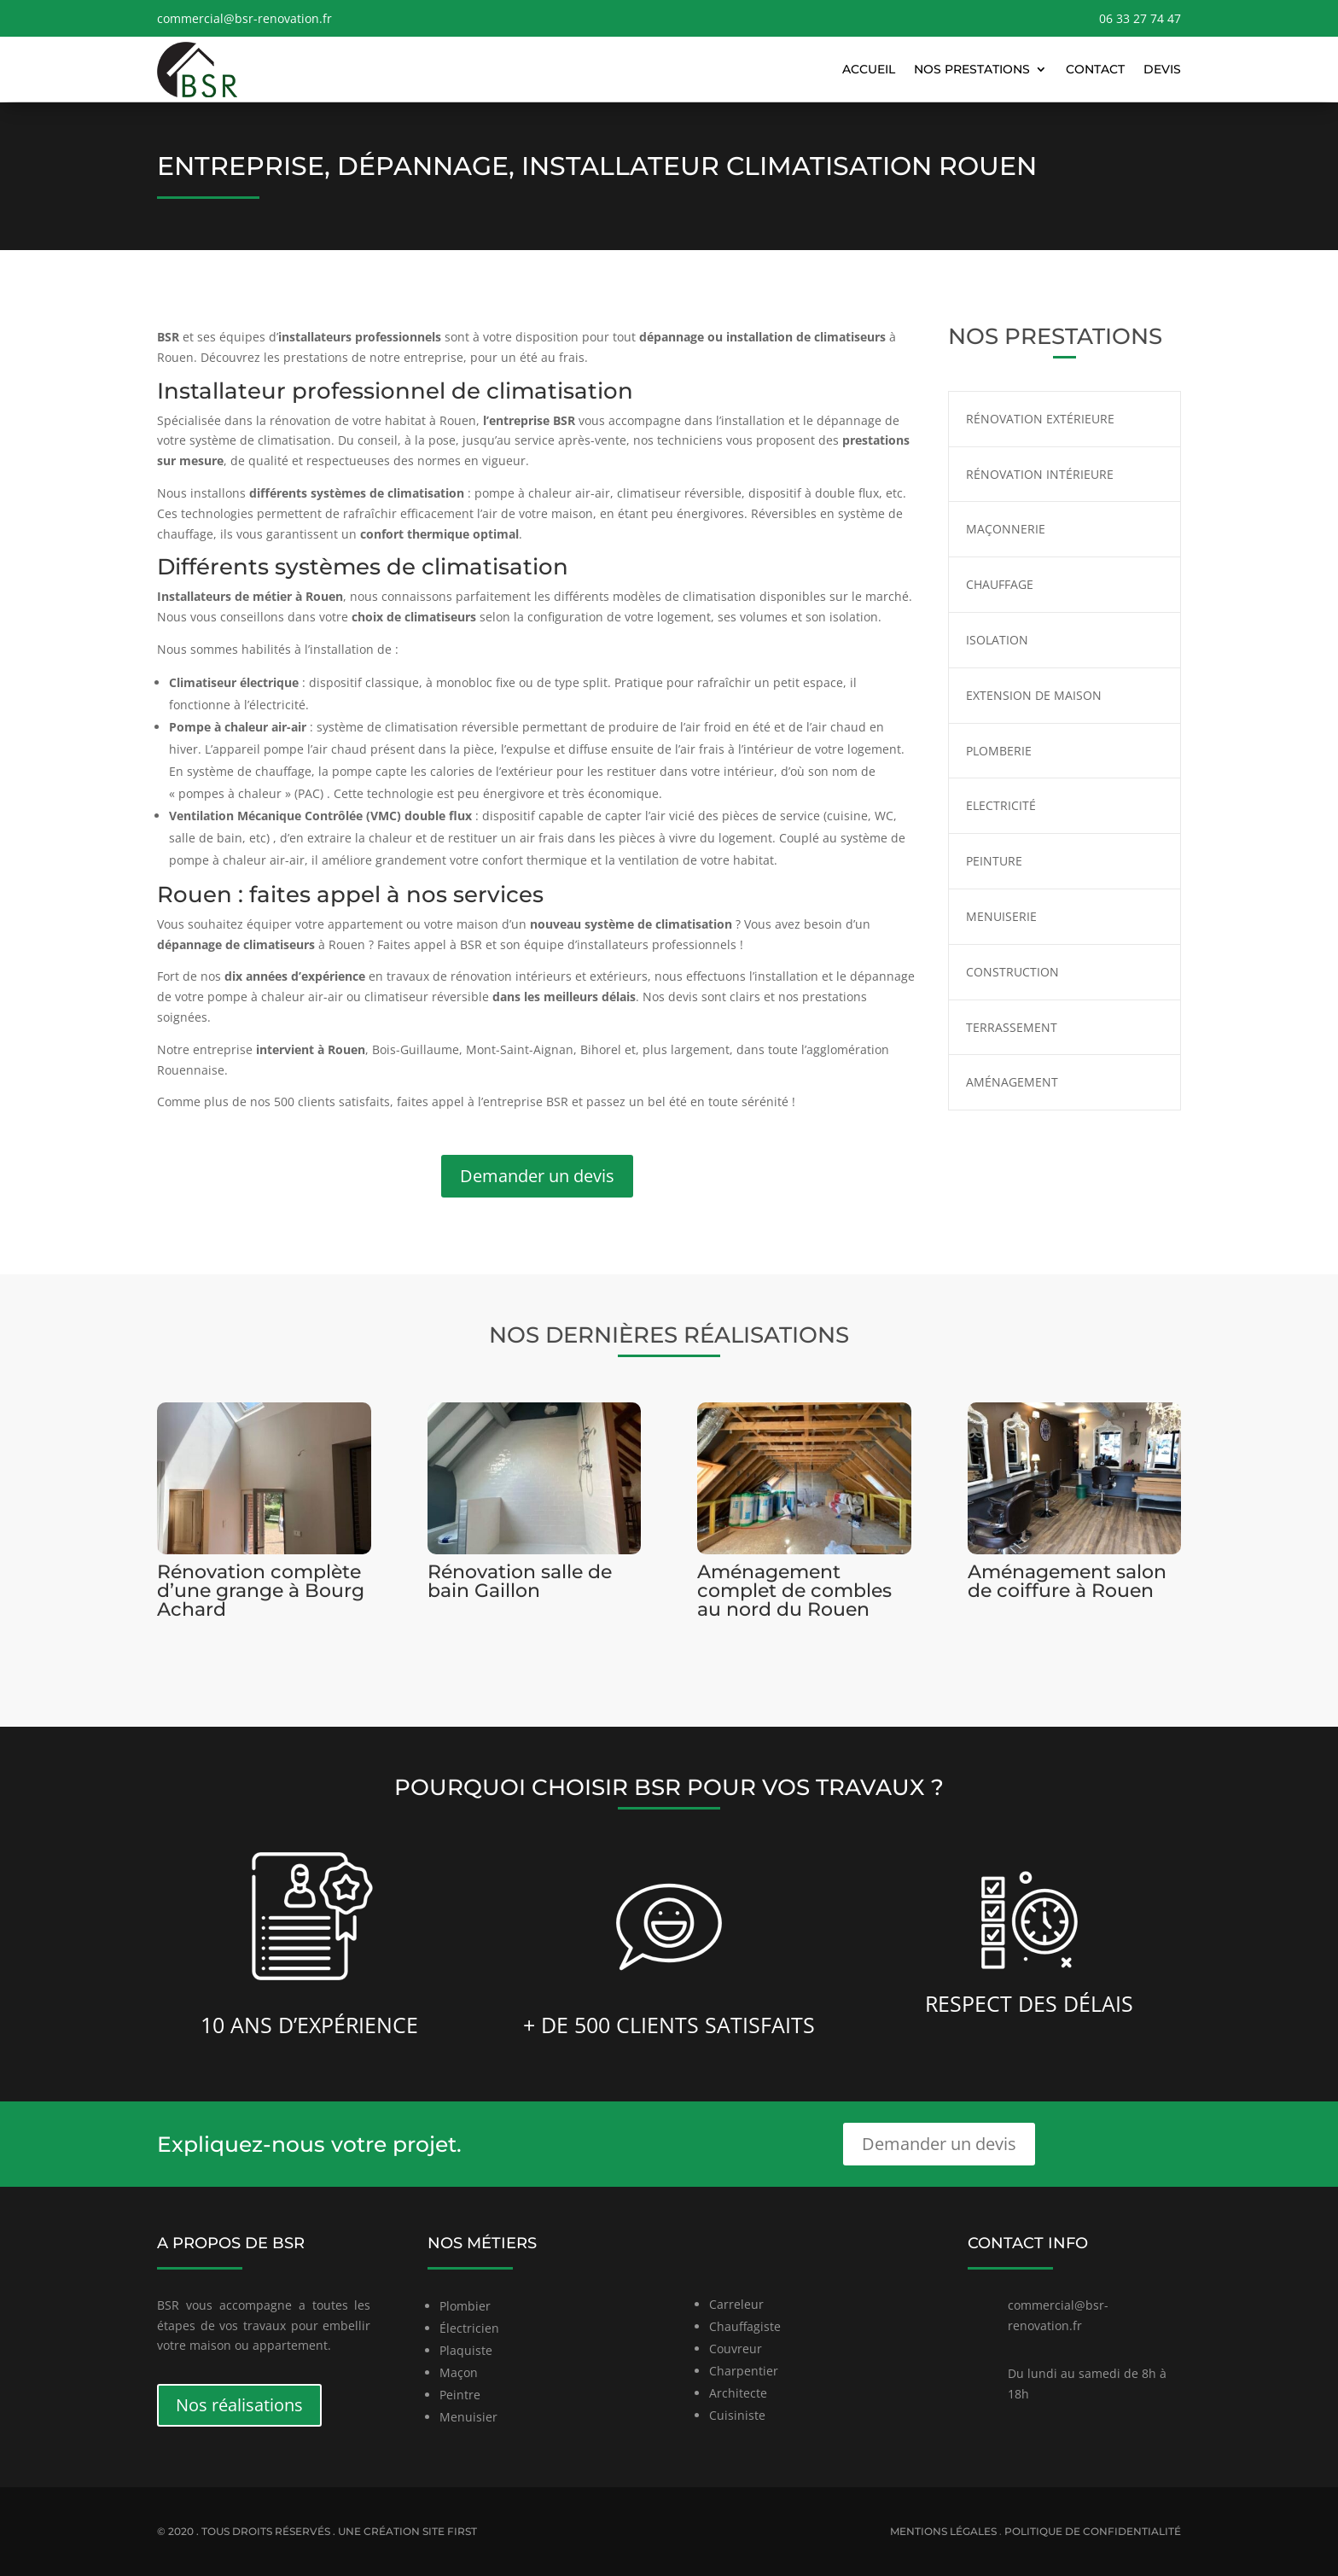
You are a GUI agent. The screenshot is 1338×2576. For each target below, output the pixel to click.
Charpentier (743, 2371)
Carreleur (736, 2304)
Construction (1012, 972)
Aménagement (1012, 1082)
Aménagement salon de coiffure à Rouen (1067, 1581)
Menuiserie (1001, 916)
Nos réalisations (239, 2404)
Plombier (465, 2306)
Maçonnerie (1005, 529)
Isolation (997, 640)
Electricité (1001, 805)
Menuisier (468, 2417)
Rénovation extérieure (1040, 419)
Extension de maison (1034, 695)
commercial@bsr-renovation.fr (244, 18)
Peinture (994, 861)
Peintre (459, 2395)
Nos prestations (972, 69)
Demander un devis (537, 1175)
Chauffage (999, 584)
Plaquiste (465, 2350)
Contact (1095, 69)
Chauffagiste (745, 2326)
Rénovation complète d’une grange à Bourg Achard (260, 1590)
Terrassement (1011, 1027)
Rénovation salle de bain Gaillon (520, 1581)
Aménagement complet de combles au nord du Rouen (794, 1590)
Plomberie (999, 751)
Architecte (738, 2393)
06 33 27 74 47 (1140, 18)
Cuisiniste (737, 2415)
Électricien (469, 2328)
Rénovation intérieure (1040, 474)
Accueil (868, 69)
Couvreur (735, 2348)
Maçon (458, 2372)
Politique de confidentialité (1092, 2531)
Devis (1162, 69)
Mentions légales (943, 2531)
